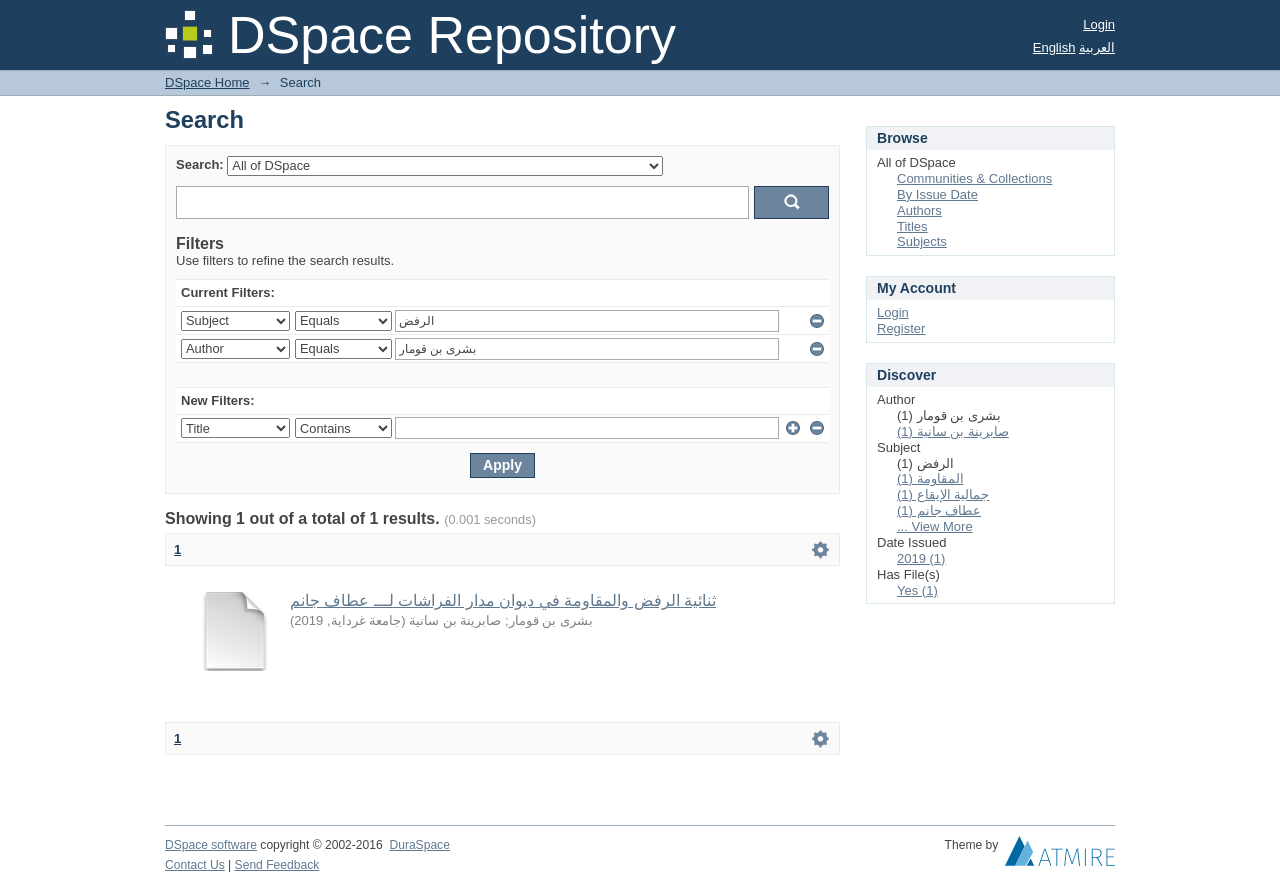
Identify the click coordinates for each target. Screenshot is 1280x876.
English (1054, 47)
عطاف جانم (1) (939, 510)
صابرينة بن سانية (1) (953, 431)
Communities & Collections (974, 178)
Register (901, 328)
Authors (919, 210)
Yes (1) (917, 590)
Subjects (922, 241)
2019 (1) (921, 558)
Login (1099, 24)
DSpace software (211, 845)
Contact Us (195, 865)
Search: (200, 164)
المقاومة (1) (930, 478)
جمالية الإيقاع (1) (943, 494)
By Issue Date (937, 194)
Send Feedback (277, 865)
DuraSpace (419, 845)
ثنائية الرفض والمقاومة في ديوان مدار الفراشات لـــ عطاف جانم (503, 600)
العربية (1097, 47)
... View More (935, 526)
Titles (912, 226)
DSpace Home (207, 82)
